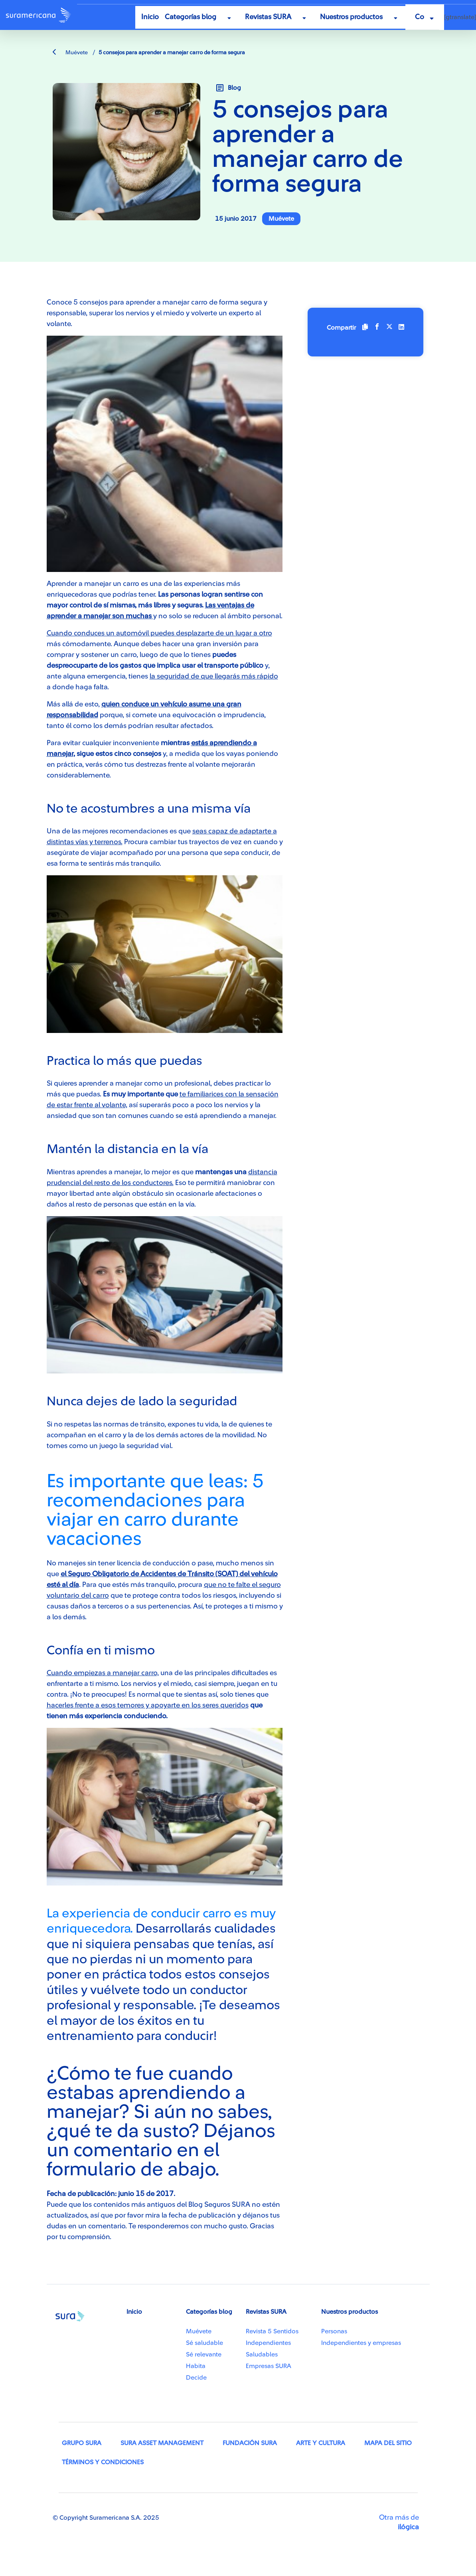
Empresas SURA (268, 2366)
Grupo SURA (81, 2443)
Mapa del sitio (388, 2443)
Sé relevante (203, 2354)
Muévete (70, 52)
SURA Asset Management (161, 2443)
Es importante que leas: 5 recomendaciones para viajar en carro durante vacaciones (155, 1510)
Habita (195, 2366)
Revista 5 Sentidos (272, 2331)
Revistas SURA (268, 16)
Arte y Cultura (320, 2443)
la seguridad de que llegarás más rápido (214, 676)
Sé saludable (204, 2343)
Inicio (150, 16)
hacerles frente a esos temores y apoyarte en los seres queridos (148, 1705)
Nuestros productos (351, 16)
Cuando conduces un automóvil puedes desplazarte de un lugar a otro (159, 633)
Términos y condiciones (103, 2462)
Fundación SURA (250, 2443)
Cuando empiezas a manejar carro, (103, 1672)
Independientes (268, 2343)
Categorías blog (190, 16)
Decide (196, 2377)
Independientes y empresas (361, 2343)
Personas (334, 2331)
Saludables (262, 2354)
